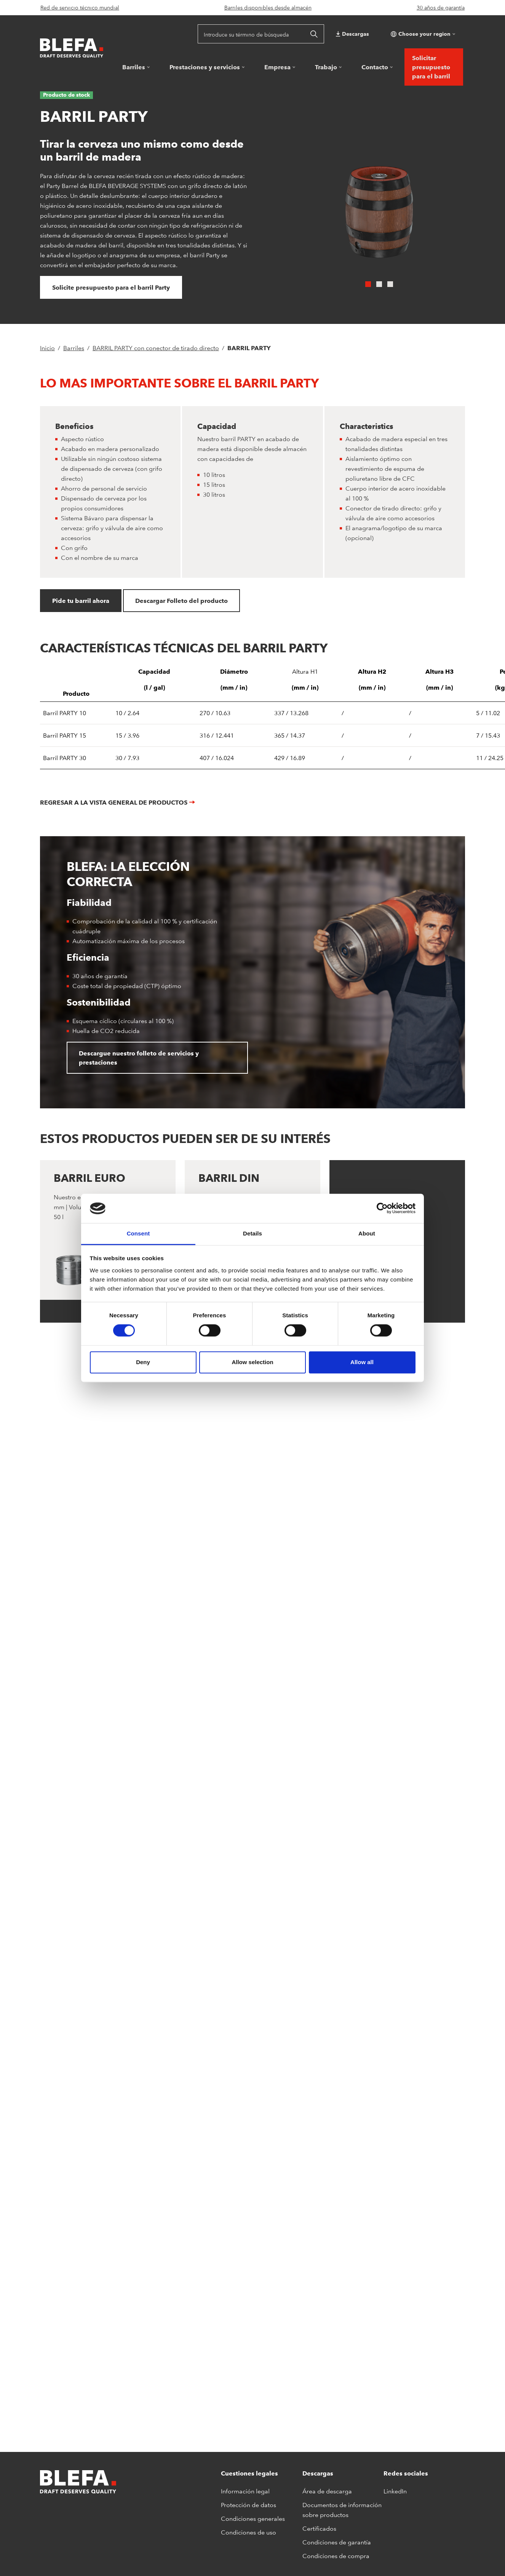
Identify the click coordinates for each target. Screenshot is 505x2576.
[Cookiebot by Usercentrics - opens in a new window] (382, 1208)
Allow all (362, 1362)
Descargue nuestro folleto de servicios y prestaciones (139, 1057)
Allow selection (252, 1362)
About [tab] (366, 1233)
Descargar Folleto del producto (181, 600)
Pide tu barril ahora (80, 600)
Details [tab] (252, 1233)
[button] (422, 34)
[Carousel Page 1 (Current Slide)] (368, 284)
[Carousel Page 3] (390, 284)
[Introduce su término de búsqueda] (251, 33)
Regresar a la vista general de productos (113, 802)
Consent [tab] (138, 1233)
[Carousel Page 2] (379, 284)
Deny (143, 1362)
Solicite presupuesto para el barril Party (111, 287)
